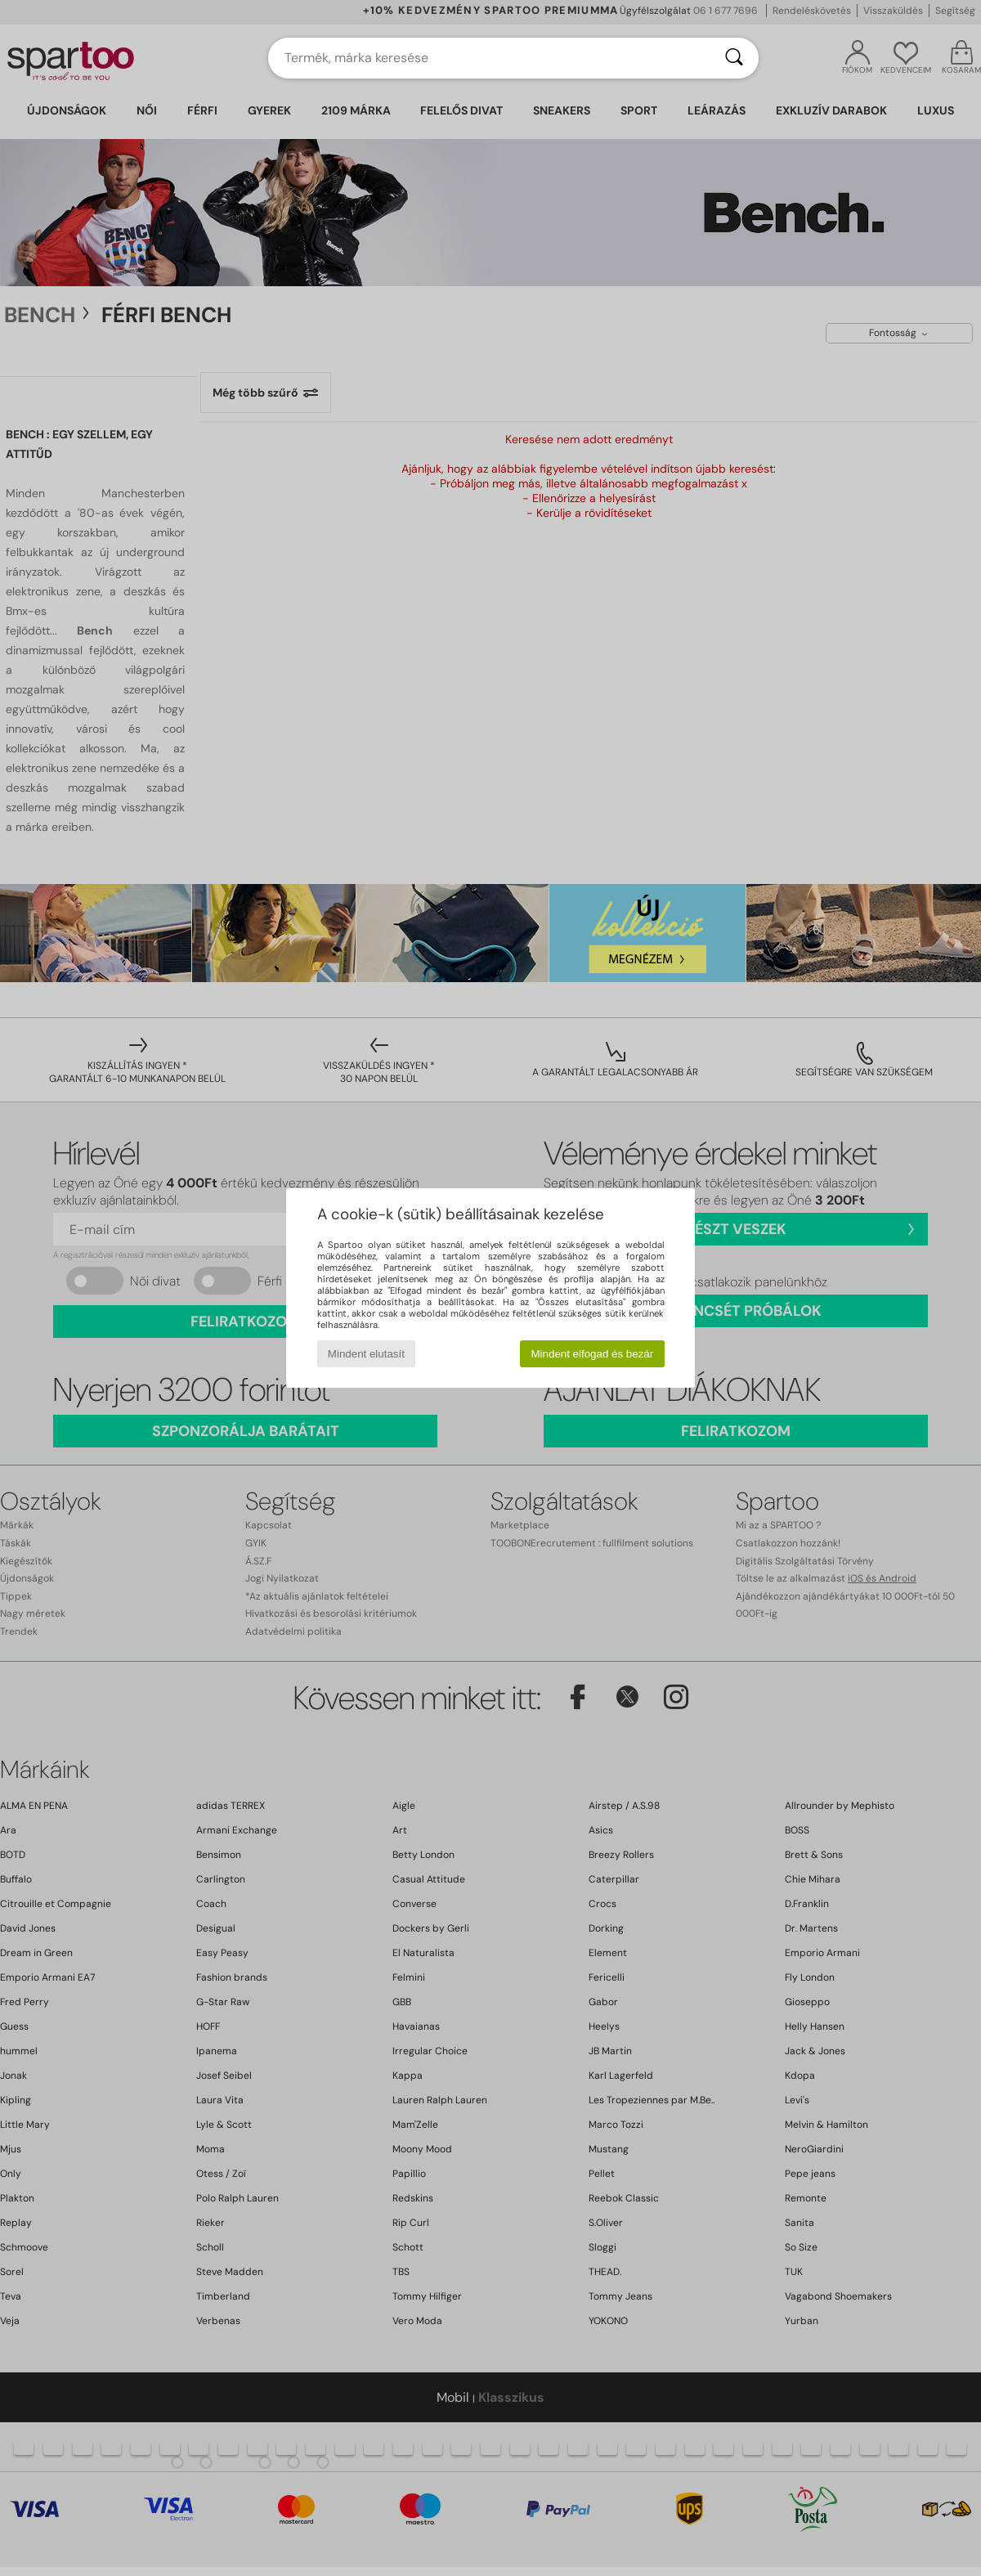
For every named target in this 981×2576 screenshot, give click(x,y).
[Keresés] (734, 58)
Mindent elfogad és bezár (592, 1354)
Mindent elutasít (366, 1354)
